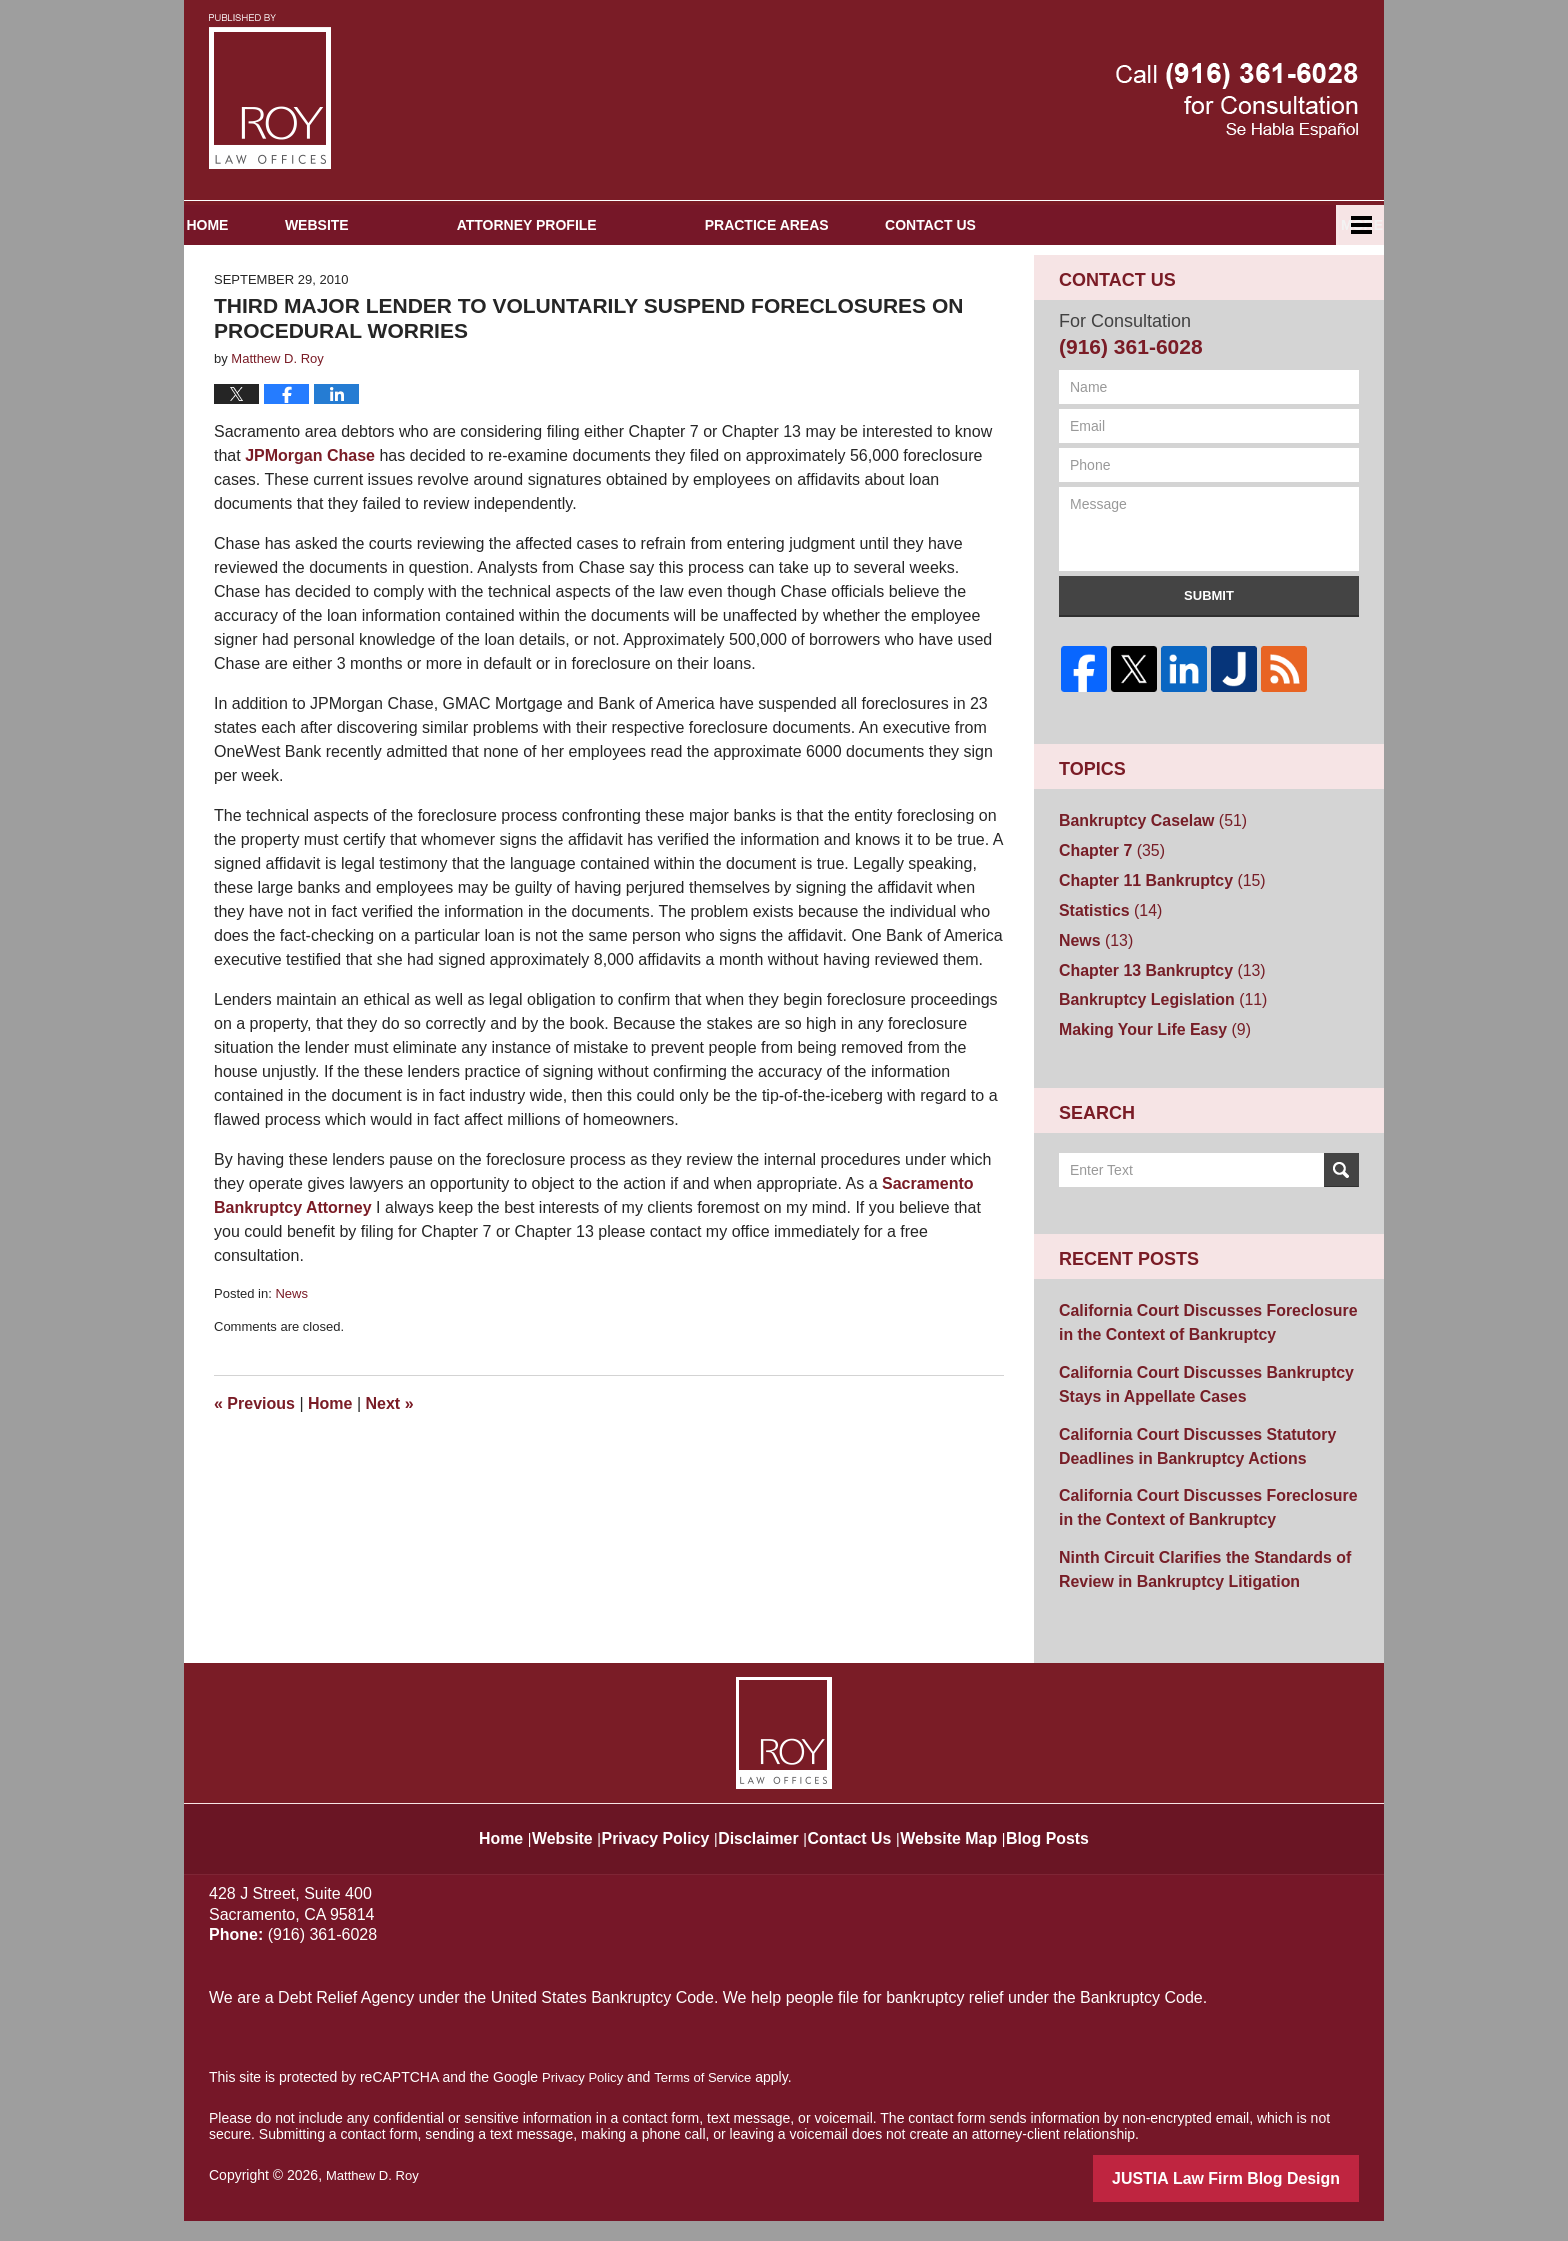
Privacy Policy (648, 1848)
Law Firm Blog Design (1263, 2200)
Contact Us (1085, 301)
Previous (254, 1479)
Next (390, 1479)
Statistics (1104, 975)
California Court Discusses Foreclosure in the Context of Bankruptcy (1198, 1371)
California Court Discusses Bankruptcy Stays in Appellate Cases (1189, 1427)
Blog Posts (1092, 1848)
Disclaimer (762, 1848)
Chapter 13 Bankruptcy (1150, 1029)
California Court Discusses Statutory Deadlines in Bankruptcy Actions (1181, 1483)
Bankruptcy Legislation (1151, 1056)
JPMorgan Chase (310, 531)
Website (420, 301)
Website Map (980, 1848)
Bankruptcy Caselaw (1142, 894)
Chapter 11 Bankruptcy (1150, 948)
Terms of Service (712, 2099)
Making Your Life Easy (1143, 1083)
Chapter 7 (1105, 921)
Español (1271, 301)
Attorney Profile (630, 301)
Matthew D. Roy (376, 2198)
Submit (1209, 672)
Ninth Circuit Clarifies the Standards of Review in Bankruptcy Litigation (1187, 1595)
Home (259, 301)
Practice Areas (870, 301)
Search (1341, 1222)
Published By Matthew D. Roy (1237, 100)
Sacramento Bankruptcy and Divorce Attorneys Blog (270, 91)
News (291, 1369)
